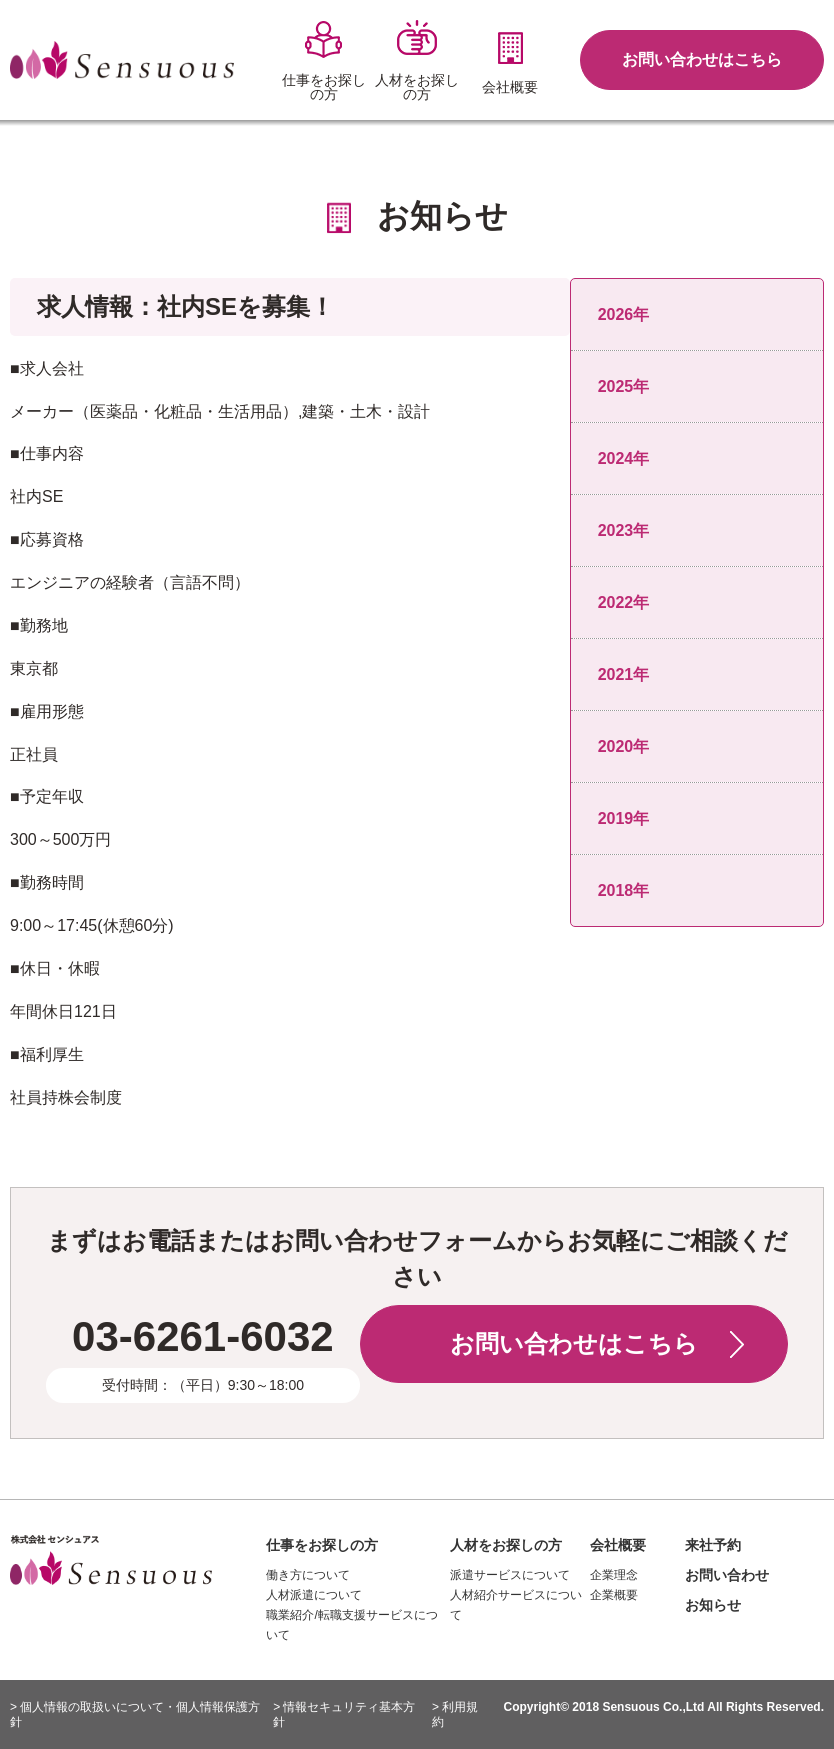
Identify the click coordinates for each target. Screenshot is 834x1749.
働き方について (308, 1575)
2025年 (624, 386)
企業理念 (614, 1575)
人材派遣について (314, 1595)
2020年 (624, 746)
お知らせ (713, 1605)
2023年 (624, 530)
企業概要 (614, 1595)
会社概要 (618, 1545)
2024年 (624, 458)
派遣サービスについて (510, 1575)
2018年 (624, 890)
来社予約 (713, 1545)
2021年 (624, 674)
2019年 (624, 818)
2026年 (624, 314)
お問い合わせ (727, 1575)
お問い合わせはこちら (702, 59)
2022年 (624, 602)
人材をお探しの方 (506, 1545)
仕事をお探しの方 (322, 1545)
